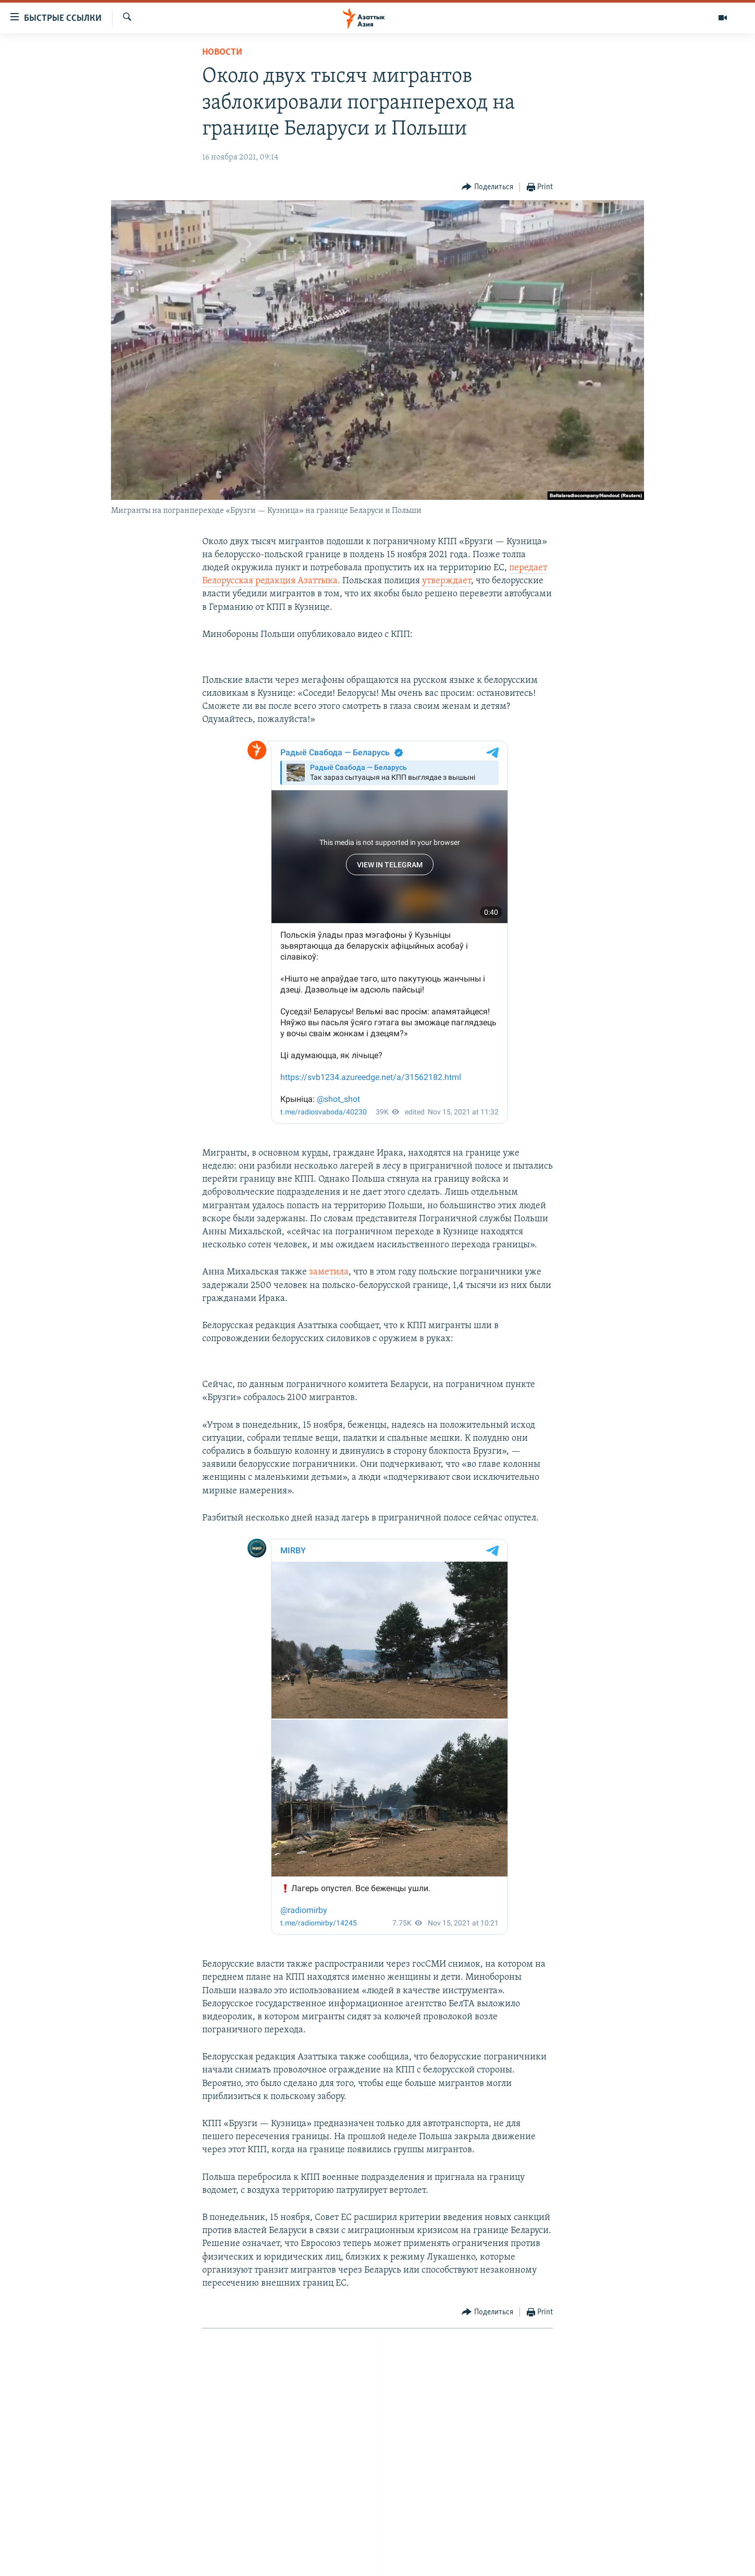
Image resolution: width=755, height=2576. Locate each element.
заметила (329, 1272)
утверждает (446, 581)
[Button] (487, 187)
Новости (222, 52)
